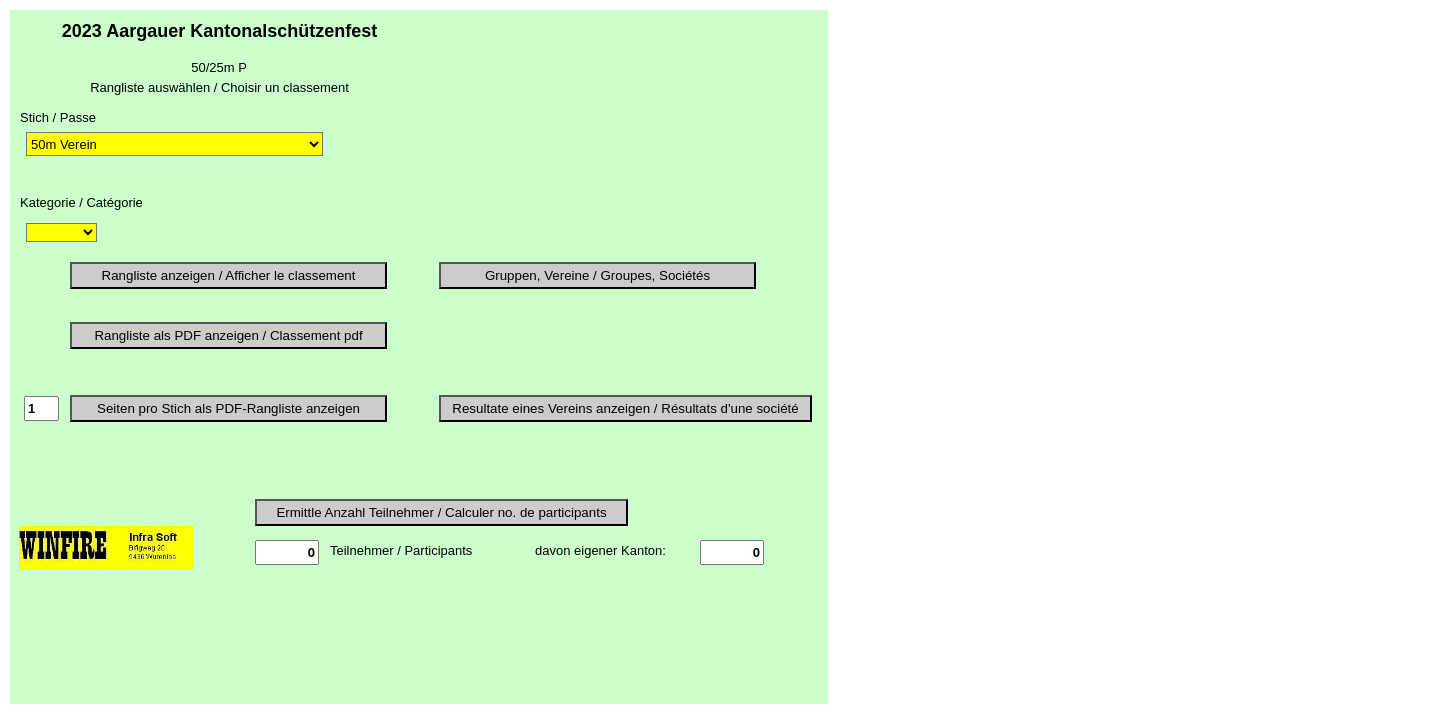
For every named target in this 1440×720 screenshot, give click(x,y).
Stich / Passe (58, 117)
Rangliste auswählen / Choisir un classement (219, 87)
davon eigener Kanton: (600, 550)
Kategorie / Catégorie (81, 202)
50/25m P (219, 67)
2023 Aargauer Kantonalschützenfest (219, 31)
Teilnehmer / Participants (401, 550)
